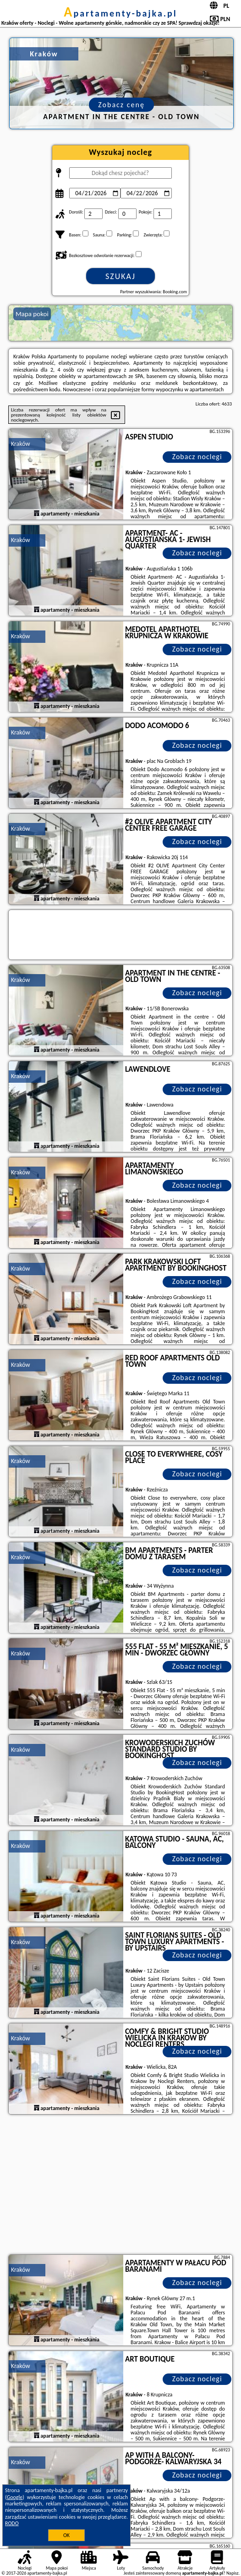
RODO (12, 2523)
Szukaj (120, 276)
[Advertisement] (120, 2185)
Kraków (20, 444)
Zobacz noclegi (197, 456)
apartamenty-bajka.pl (120, 13)
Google (15, 2497)
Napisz (232, 2573)
